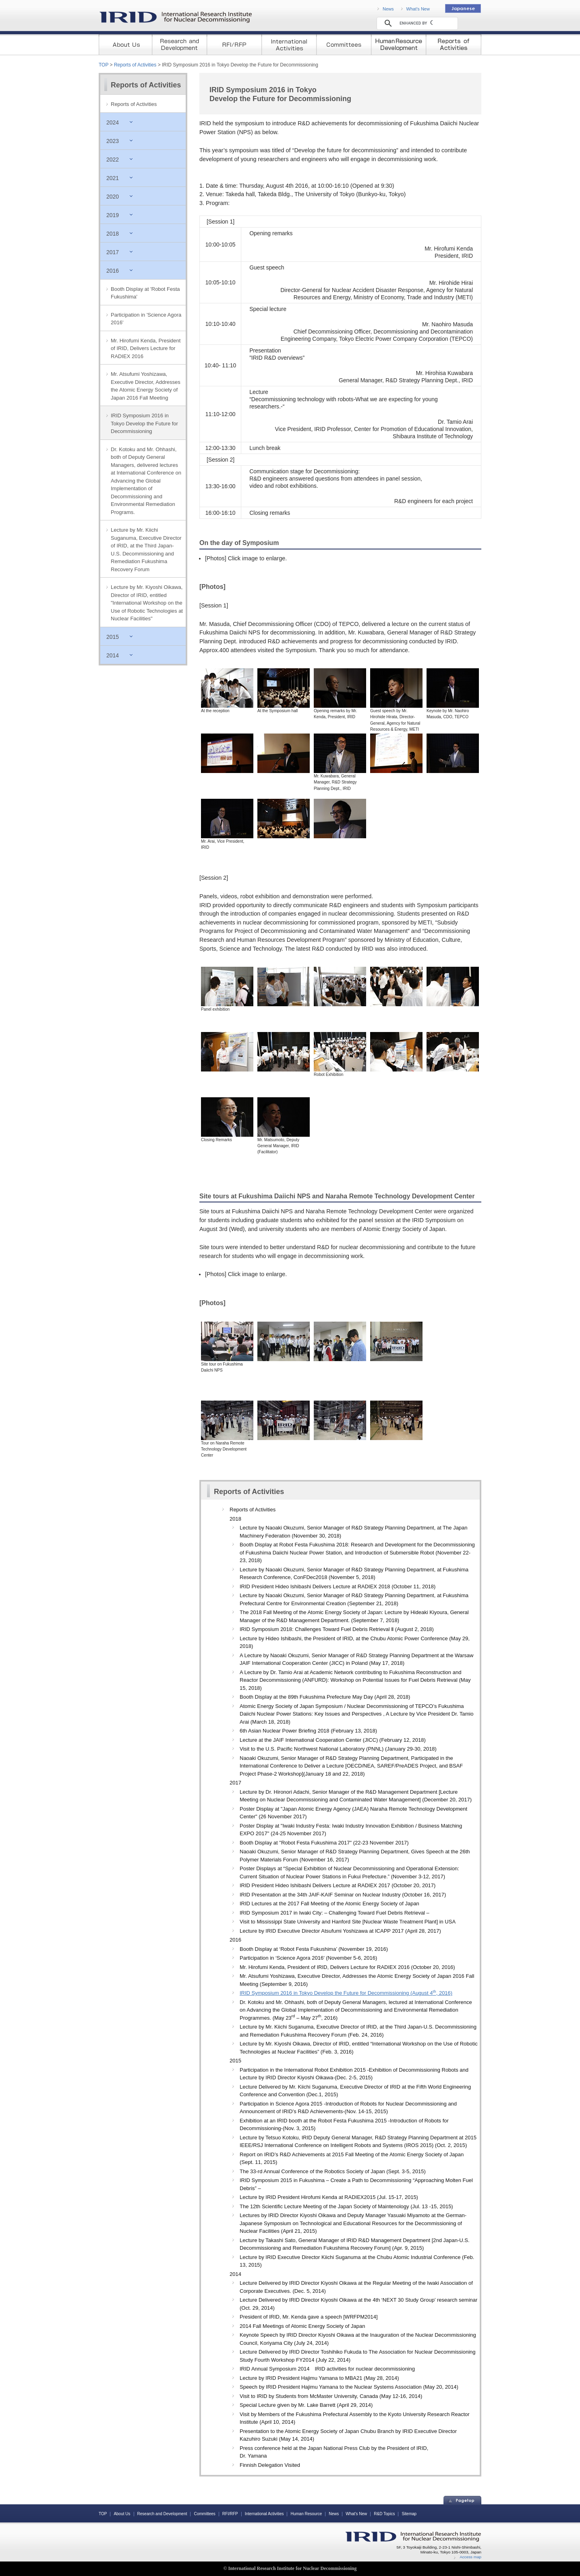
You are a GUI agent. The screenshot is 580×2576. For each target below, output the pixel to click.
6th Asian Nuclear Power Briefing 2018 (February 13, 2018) (308, 1731)
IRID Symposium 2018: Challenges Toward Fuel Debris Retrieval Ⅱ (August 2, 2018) (337, 1629)
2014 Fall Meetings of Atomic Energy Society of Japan (302, 2326)
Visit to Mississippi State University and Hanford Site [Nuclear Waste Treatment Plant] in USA (348, 1922)
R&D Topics (384, 2514)
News (388, 8)
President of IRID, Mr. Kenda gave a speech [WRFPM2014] (309, 2317)
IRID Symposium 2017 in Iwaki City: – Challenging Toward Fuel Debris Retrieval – (334, 1913)
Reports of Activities (135, 65)
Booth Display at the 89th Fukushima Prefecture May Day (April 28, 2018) (325, 1697)
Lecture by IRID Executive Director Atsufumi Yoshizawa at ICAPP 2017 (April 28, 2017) (340, 1931)
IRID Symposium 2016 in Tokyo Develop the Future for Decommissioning (144, 423)
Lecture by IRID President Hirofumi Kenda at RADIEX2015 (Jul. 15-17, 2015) (329, 2197)
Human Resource (306, 2514)
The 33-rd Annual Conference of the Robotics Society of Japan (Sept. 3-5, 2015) (333, 2171)
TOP (103, 65)
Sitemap (409, 2514)
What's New (418, 8)
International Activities (264, 2514)
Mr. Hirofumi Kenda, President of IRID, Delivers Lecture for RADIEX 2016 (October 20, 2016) (347, 1967)
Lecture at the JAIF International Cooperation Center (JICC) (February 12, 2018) (333, 1740)
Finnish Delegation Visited (270, 2465)
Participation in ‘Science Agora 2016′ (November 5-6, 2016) (308, 1958)
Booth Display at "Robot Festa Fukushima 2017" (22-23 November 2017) (324, 1843)
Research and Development (162, 2514)
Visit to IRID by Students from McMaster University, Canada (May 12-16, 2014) (331, 2396)
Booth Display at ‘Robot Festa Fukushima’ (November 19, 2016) (314, 1949)
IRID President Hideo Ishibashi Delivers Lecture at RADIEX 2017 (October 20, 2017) (337, 1885)
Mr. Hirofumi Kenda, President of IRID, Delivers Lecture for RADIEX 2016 (145, 348)
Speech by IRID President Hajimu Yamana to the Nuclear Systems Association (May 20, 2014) (349, 2387)
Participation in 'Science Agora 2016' (146, 319)
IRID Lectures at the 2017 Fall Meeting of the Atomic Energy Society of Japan (329, 1903)
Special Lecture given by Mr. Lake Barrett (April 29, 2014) (306, 2405)
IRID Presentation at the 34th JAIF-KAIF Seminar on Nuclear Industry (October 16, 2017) (343, 1895)
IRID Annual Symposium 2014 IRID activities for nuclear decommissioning (327, 2369)
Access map (470, 2557)
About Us (122, 2514)
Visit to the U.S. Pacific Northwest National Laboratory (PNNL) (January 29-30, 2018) (338, 1749)
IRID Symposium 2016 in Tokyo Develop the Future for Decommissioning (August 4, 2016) (346, 1993)
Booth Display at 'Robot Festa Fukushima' (145, 293)
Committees (204, 2514)
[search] (416, 23)
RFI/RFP (230, 2514)
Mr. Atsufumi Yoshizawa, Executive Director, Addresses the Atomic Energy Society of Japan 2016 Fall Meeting (145, 386)
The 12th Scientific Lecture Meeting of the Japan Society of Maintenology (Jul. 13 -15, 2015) (346, 2206)
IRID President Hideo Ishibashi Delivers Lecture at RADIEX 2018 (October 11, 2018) (337, 1586)
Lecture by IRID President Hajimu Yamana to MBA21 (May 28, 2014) (319, 2378)
